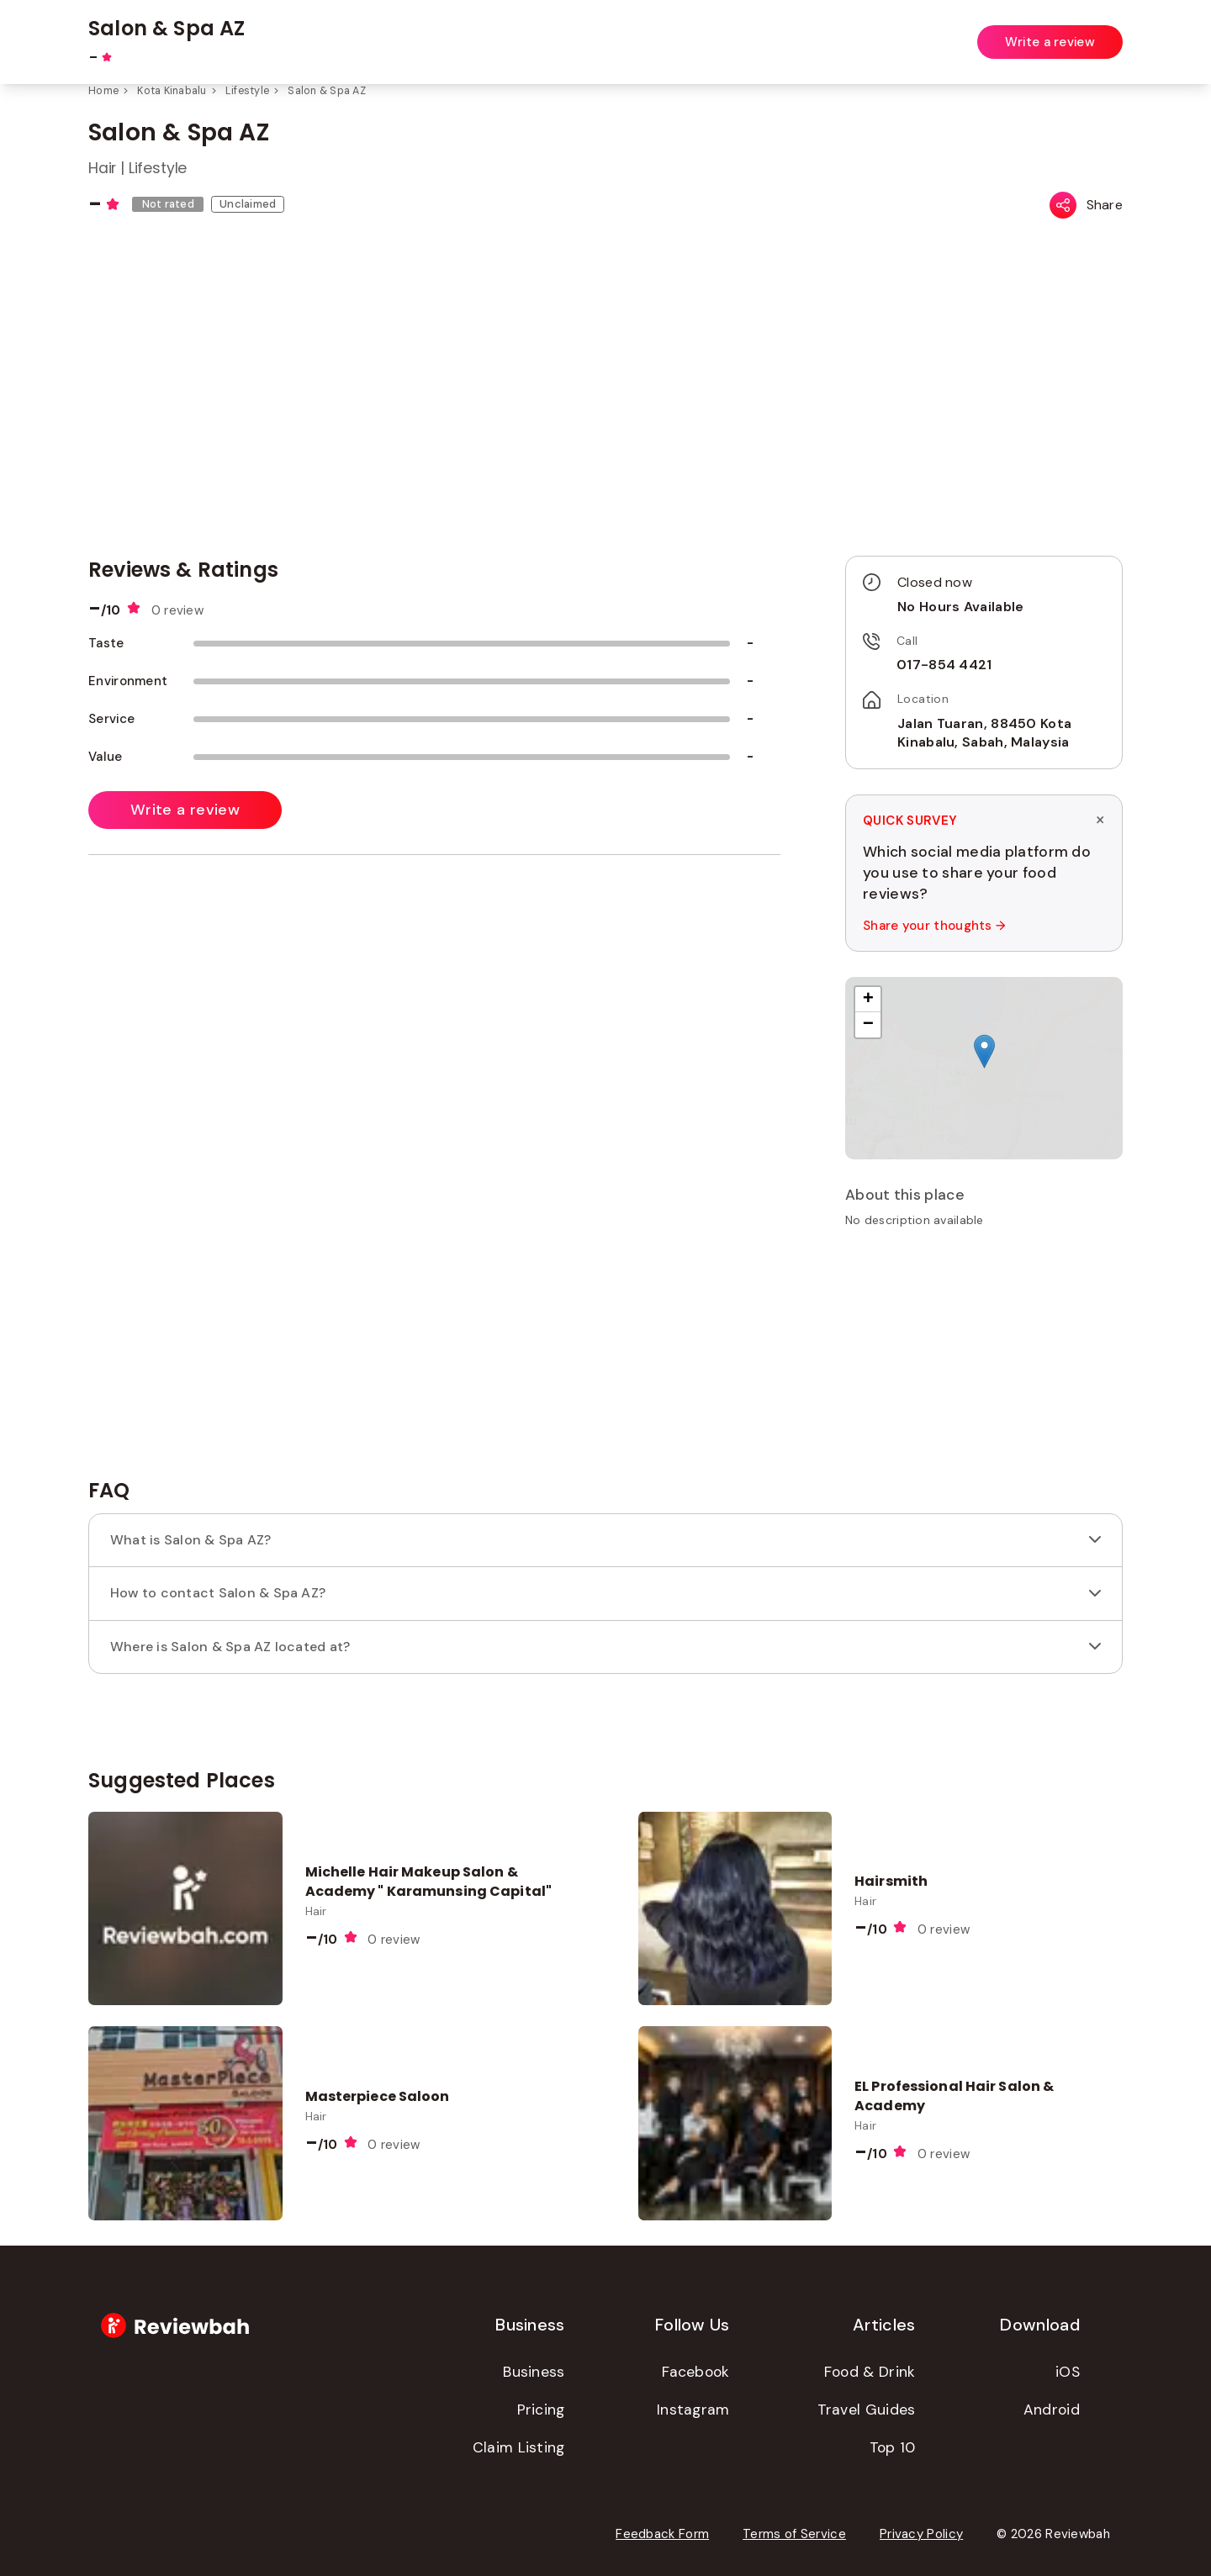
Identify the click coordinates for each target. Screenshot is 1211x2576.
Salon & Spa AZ (327, 91)
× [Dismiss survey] (1100, 820)
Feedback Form (662, 2534)
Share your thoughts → (934, 925)
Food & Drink (870, 2371)
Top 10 (893, 2447)
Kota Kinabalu (171, 91)
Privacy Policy (921, 2534)
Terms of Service (794, 2534)
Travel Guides (866, 2409)
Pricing (541, 2409)
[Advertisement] (984, 1359)
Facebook (695, 2371)
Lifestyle (247, 91)
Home (103, 91)
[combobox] (476, 32)
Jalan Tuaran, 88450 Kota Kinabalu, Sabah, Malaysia (984, 733)
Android (1051, 2409)
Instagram (693, 2409)
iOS (1067, 2371)
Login (1108, 32)
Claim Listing (519, 2447)
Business (533, 2371)
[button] (984, 1051)
